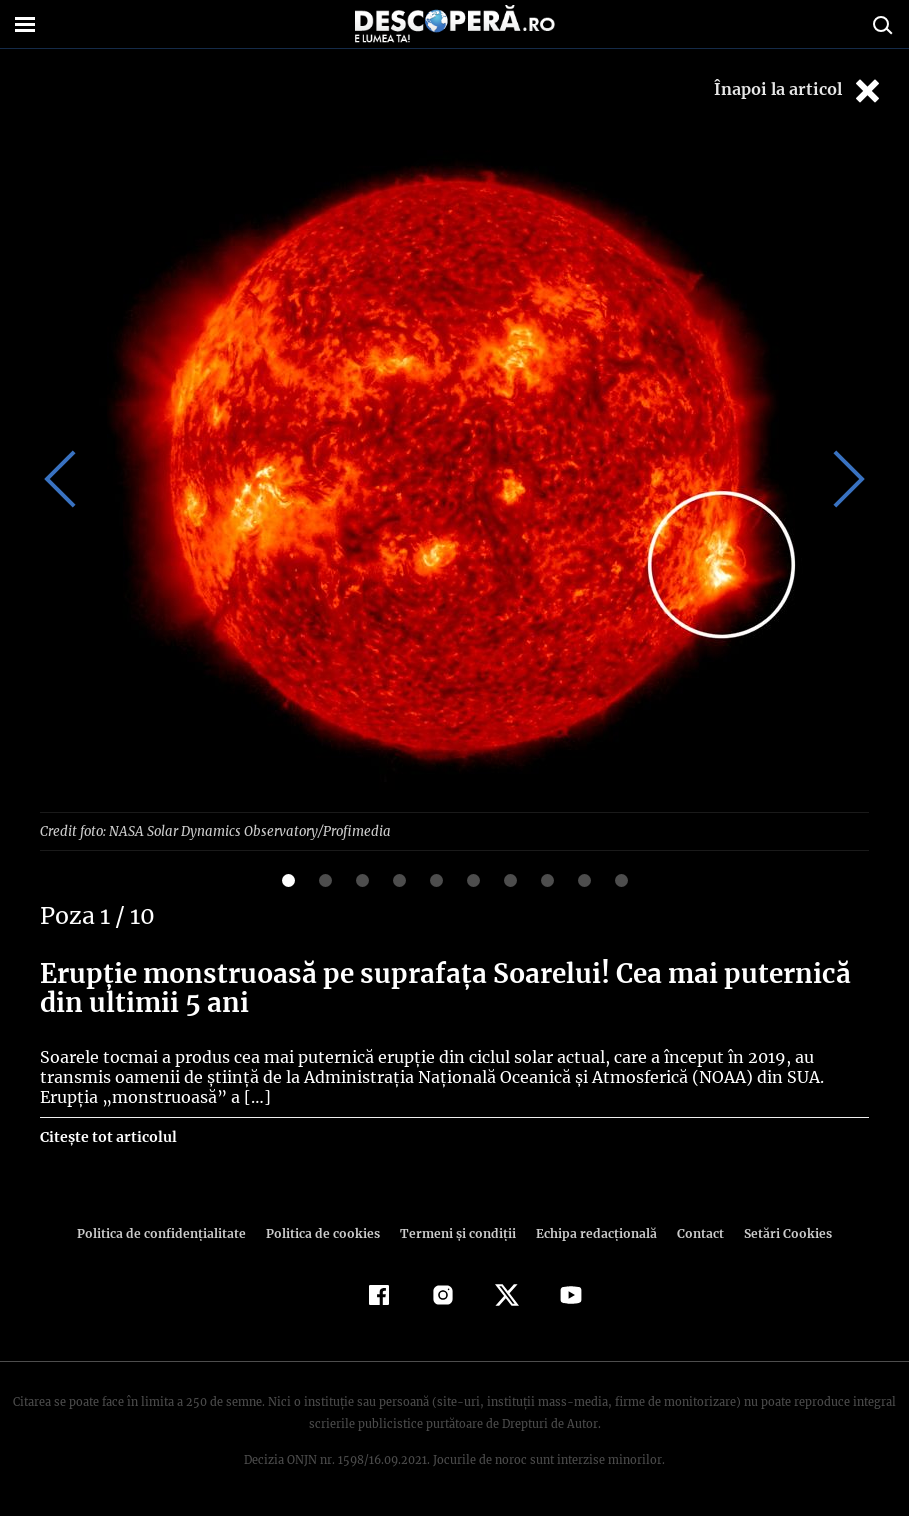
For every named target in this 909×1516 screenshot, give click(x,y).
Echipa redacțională (591, 1232)
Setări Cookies (778, 1232)
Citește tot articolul (107, 1136)
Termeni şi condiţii (456, 1232)
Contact (693, 1232)
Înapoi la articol (799, 90)
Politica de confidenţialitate (171, 1232)
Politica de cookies (326, 1232)
